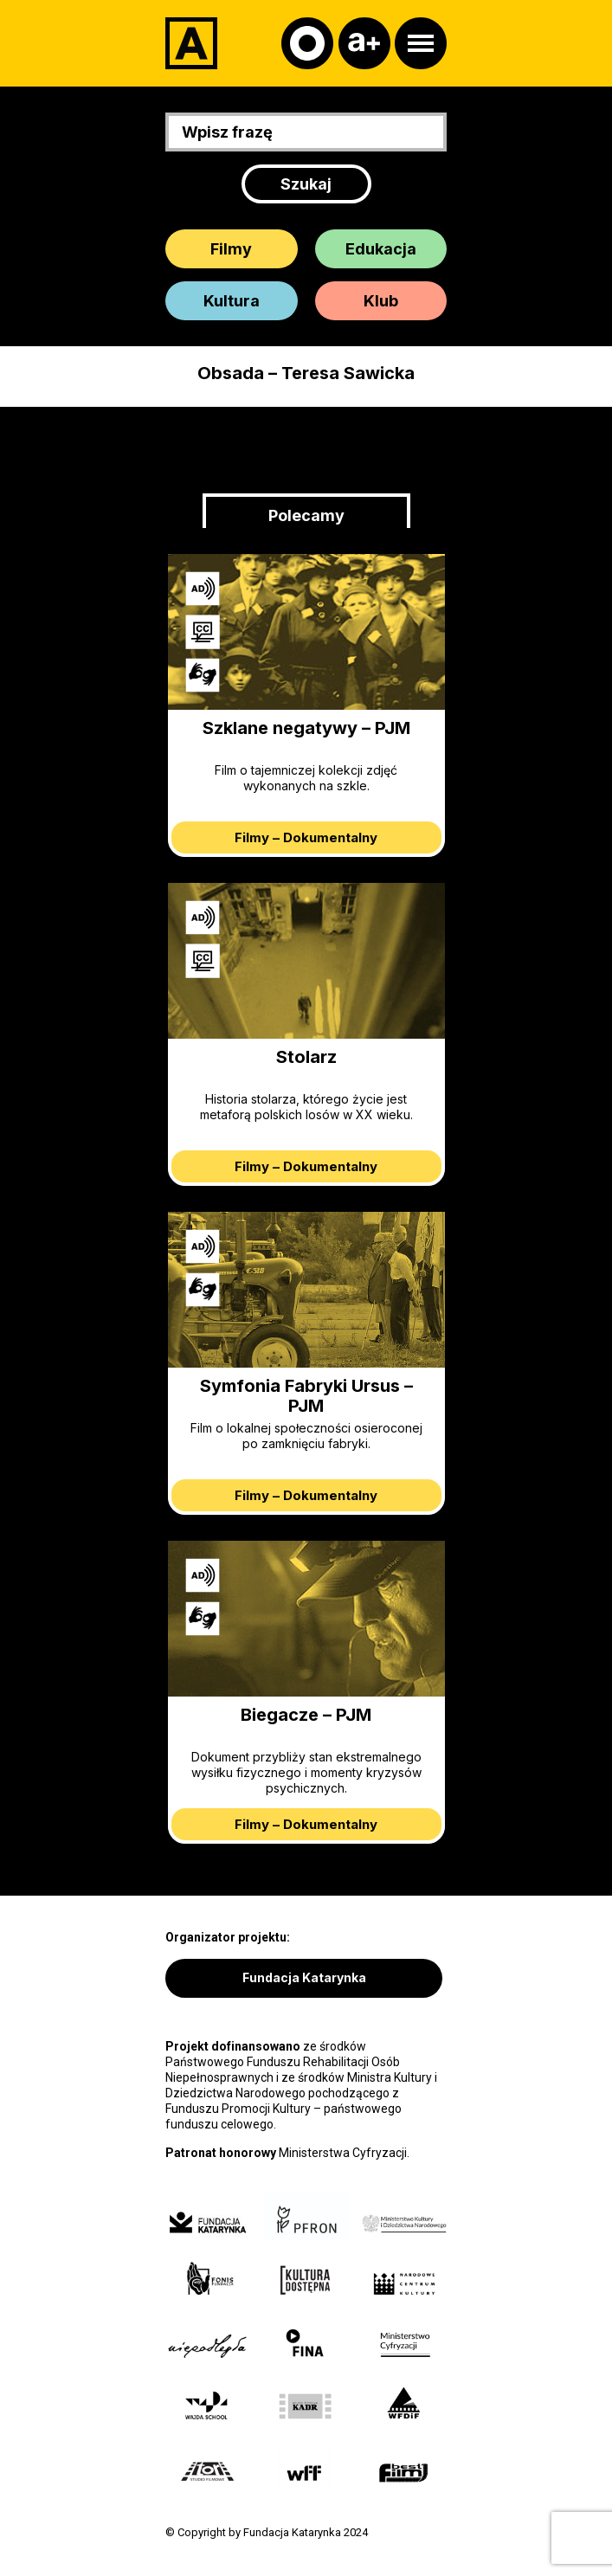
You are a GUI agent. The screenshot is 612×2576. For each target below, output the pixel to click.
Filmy (231, 249)
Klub (381, 301)
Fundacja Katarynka (304, 1977)
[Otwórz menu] (421, 43)
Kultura (231, 301)
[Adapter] (191, 43)
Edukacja (380, 249)
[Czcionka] (364, 43)
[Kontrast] (307, 43)
